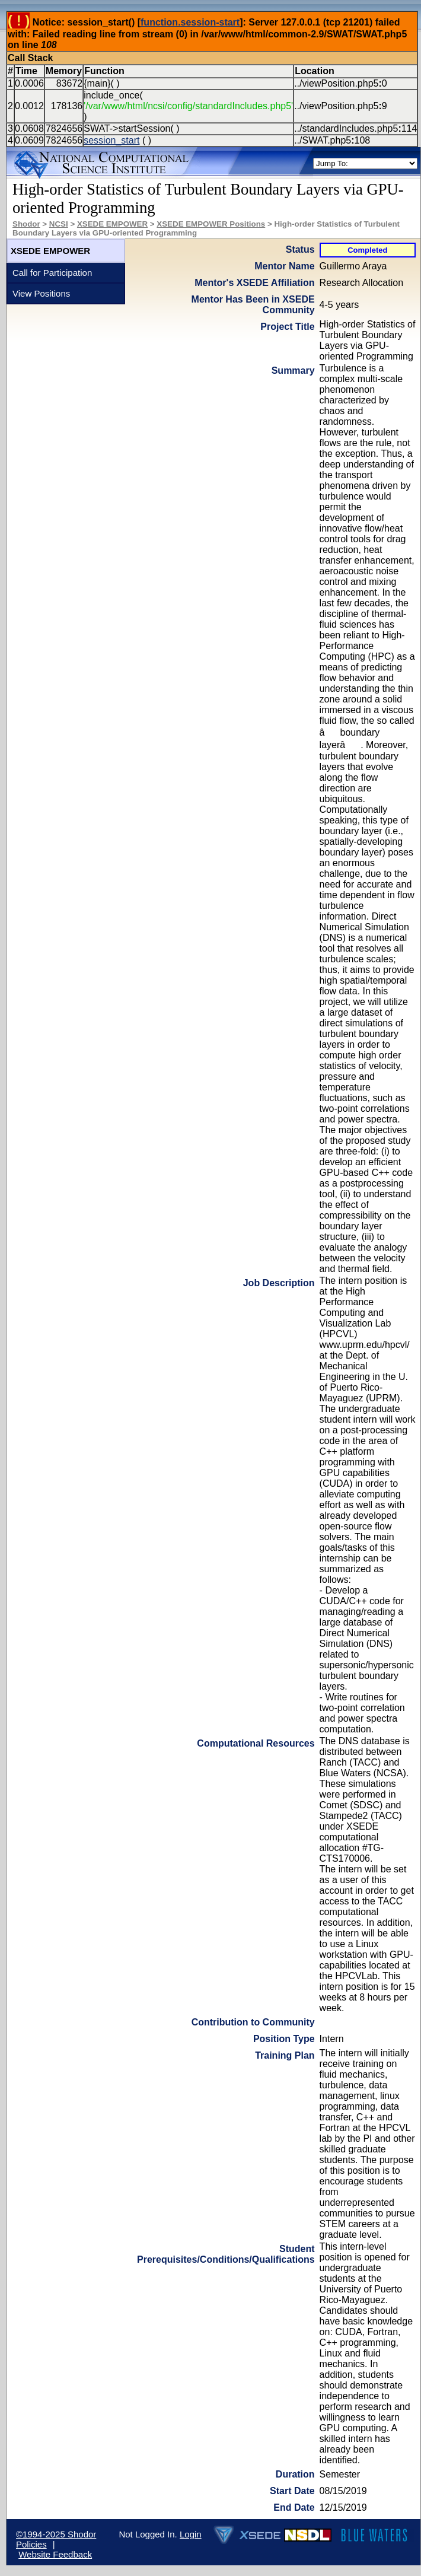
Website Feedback (55, 2554)
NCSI (58, 224)
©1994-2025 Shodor (56, 2534)
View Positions (41, 293)
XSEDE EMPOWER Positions (211, 224)
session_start (111, 140)
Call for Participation (52, 273)
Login (191, 2534)
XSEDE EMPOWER (112, 224)
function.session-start (190, 22)
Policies (31, 2544)
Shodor (26, 224)
